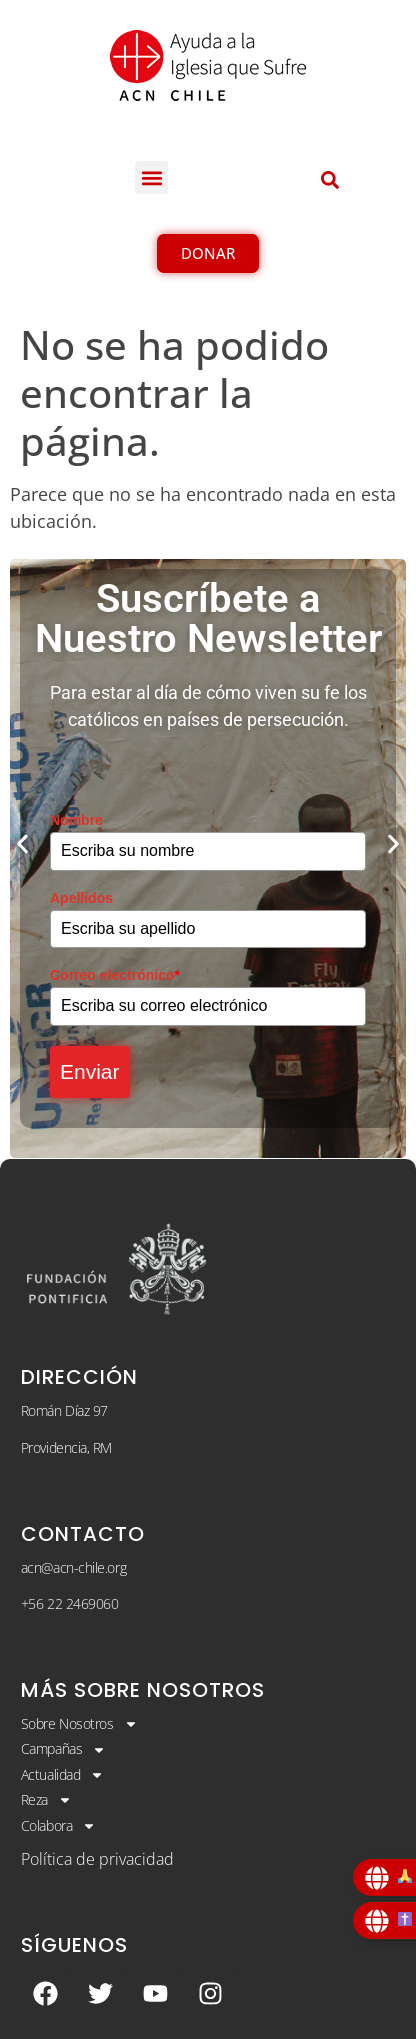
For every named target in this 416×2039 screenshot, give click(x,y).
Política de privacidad (97, 1859)
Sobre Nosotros (79, 1724)
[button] (151, 177)
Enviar (90, 1071)
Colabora (58, 1826)
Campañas (63, 1749)
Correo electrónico (115, 975)
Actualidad (63, 1775)
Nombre (76, 820)
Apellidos (81, 898)
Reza (46, 1800)
